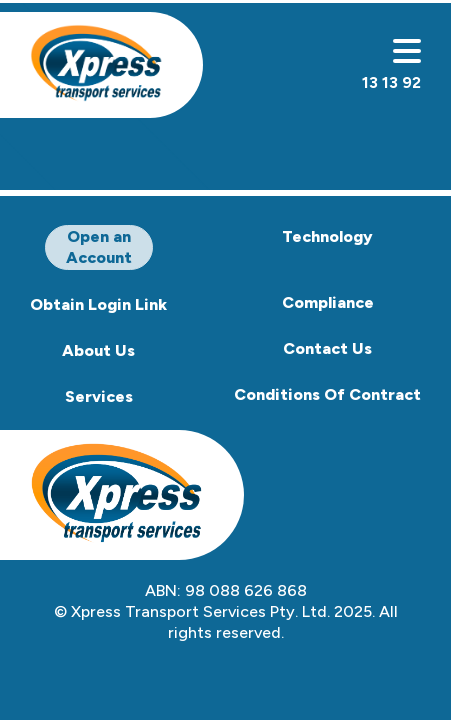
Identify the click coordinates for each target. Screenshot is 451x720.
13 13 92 (391, 82)
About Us (98, 350)
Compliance (328, 302)
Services (99, 396)
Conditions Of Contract (327, 394)
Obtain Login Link (98, 304)
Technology (327, 236)
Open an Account (99, 247)
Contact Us (327, 348)
